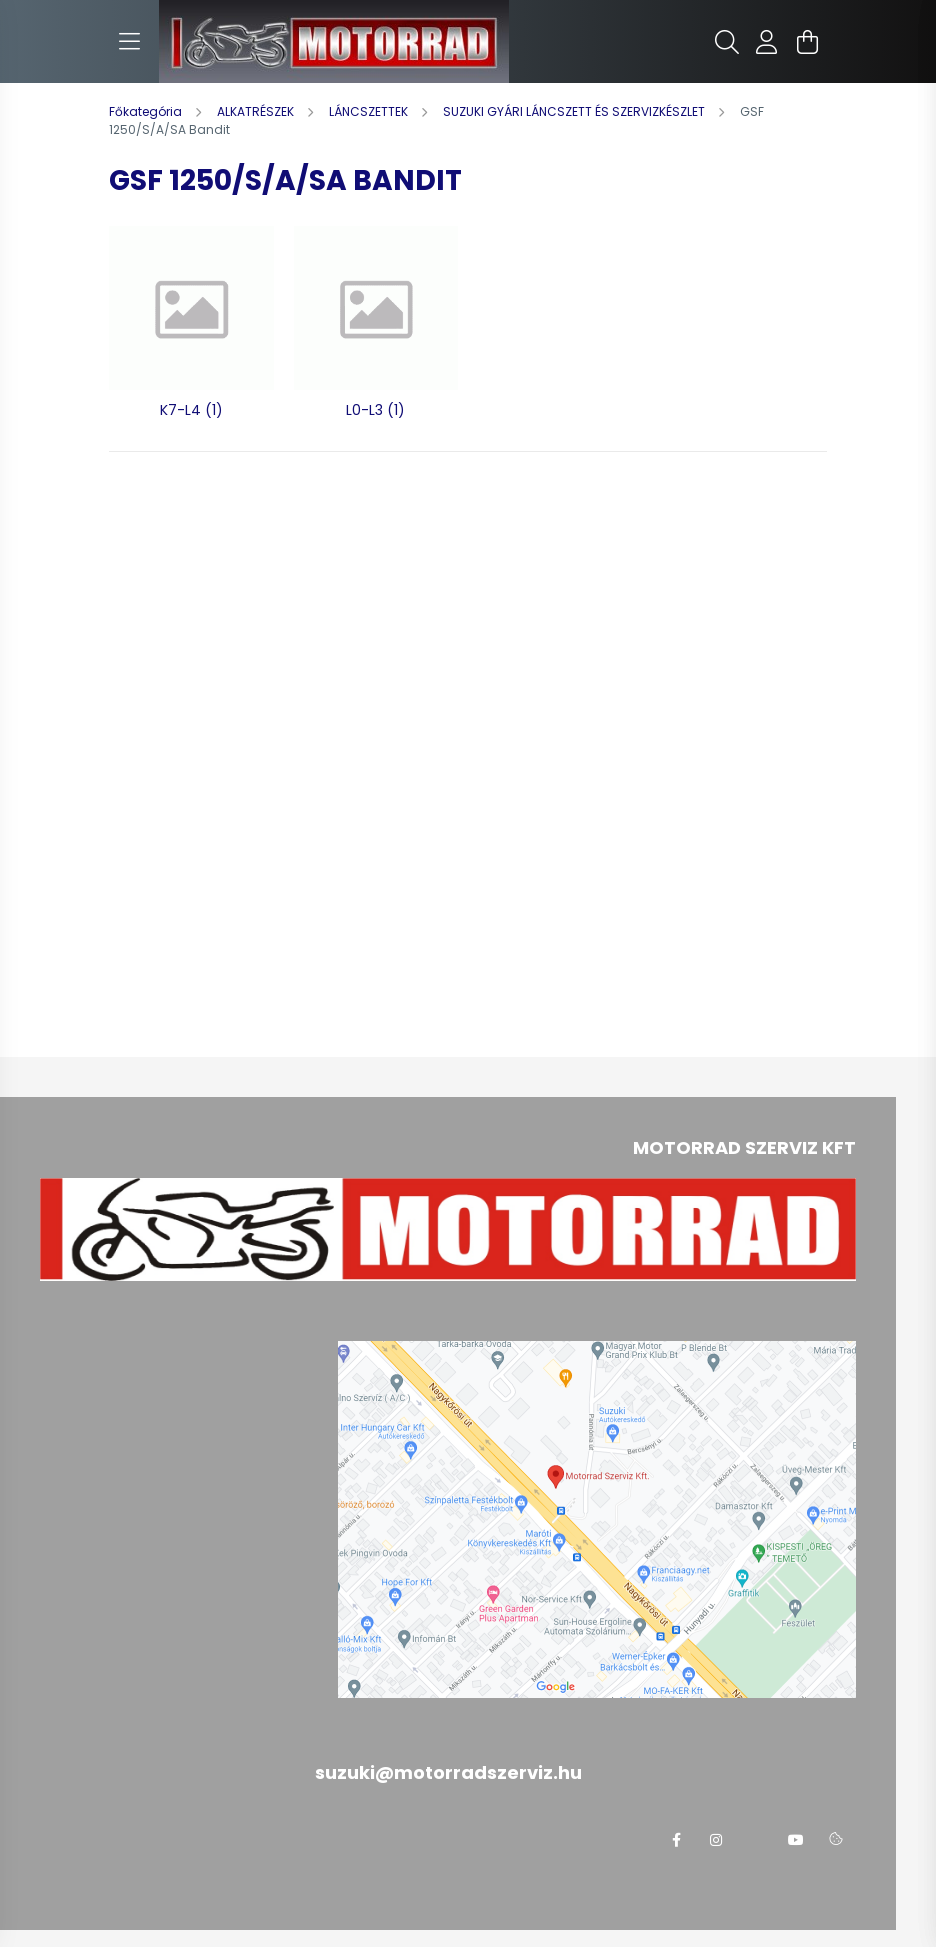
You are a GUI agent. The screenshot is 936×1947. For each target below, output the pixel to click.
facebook (676, 1840)
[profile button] (767, 42)
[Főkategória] (147, 111)
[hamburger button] (129, 42)
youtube (796, 1840)
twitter (756, 1840)
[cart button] (807, 42)
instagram (716, 1840)
